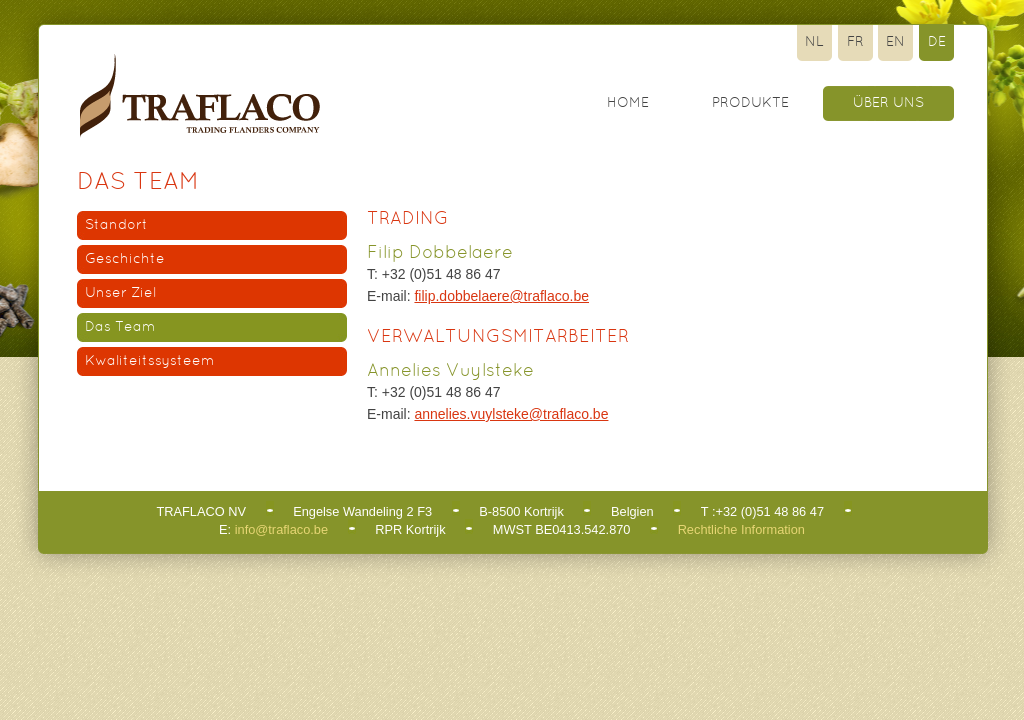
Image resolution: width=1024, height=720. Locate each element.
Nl (814, 42)
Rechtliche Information (741, 529)
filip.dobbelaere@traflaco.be (501, 296)
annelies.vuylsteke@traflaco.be (511, 414)
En (895, 42)
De (937, 42)
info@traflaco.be (281, 529)
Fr (855, 42)
